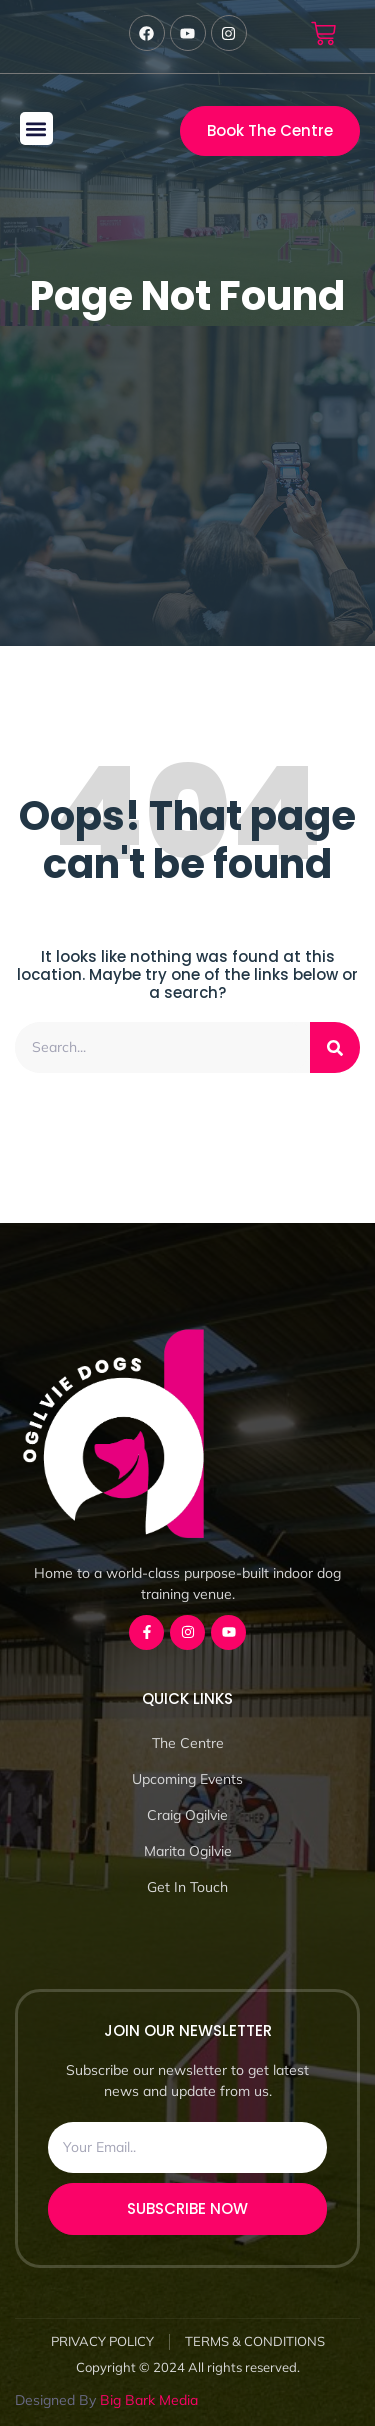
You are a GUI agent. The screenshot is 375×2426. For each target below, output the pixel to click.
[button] (36, 128)
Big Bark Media (149, 2400)
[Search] (335, 1047)
